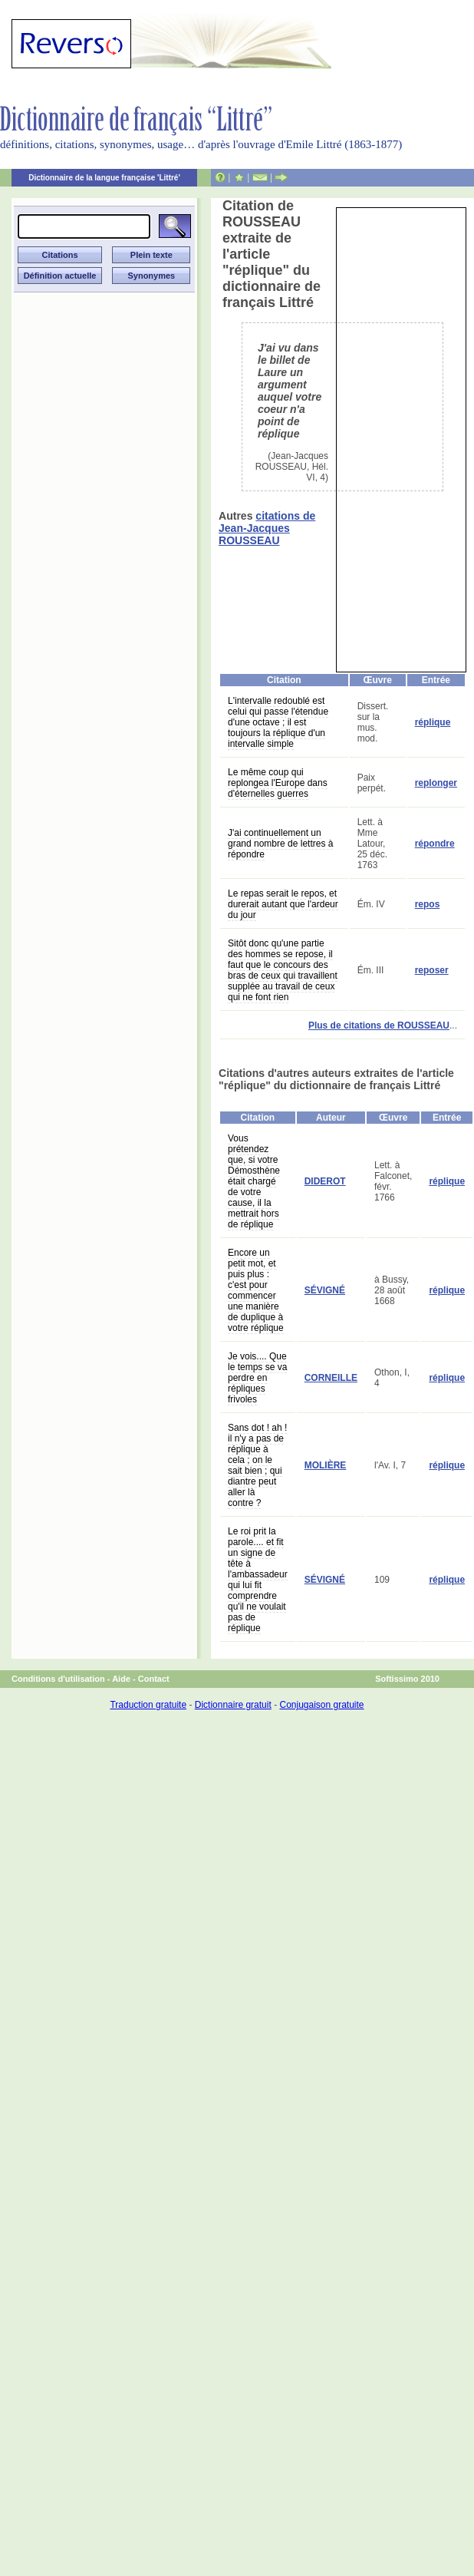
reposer (432, 970)
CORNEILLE (330, 1377)
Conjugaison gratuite (321, 1704)
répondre (435, 843)
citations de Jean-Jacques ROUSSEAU (267, 528)
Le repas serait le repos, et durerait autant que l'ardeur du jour (283, 904)
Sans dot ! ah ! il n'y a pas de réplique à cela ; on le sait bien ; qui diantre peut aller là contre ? (257, 1465)
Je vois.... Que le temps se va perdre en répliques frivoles (257, 1378)
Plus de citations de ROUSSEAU (378, 1025)
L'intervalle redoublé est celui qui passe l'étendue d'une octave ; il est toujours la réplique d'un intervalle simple (278, 722)
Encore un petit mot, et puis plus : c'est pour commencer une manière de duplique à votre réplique (256, 1290)
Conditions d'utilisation (58, 1678)
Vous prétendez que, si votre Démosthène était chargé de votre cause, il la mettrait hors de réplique (254, 1181)
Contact (154, 1678)
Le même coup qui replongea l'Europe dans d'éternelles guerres (278, 783)
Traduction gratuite (148, 1704)
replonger (436, 783)
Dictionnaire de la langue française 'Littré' (104, 177)
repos (427, 904)
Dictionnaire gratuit (233, 1704)
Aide (121, 1678)
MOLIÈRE (325, 1465)
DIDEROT (325, 1181)
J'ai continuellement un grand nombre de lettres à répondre (280, 843)
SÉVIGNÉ (324, 1290)
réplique (433, 722)
